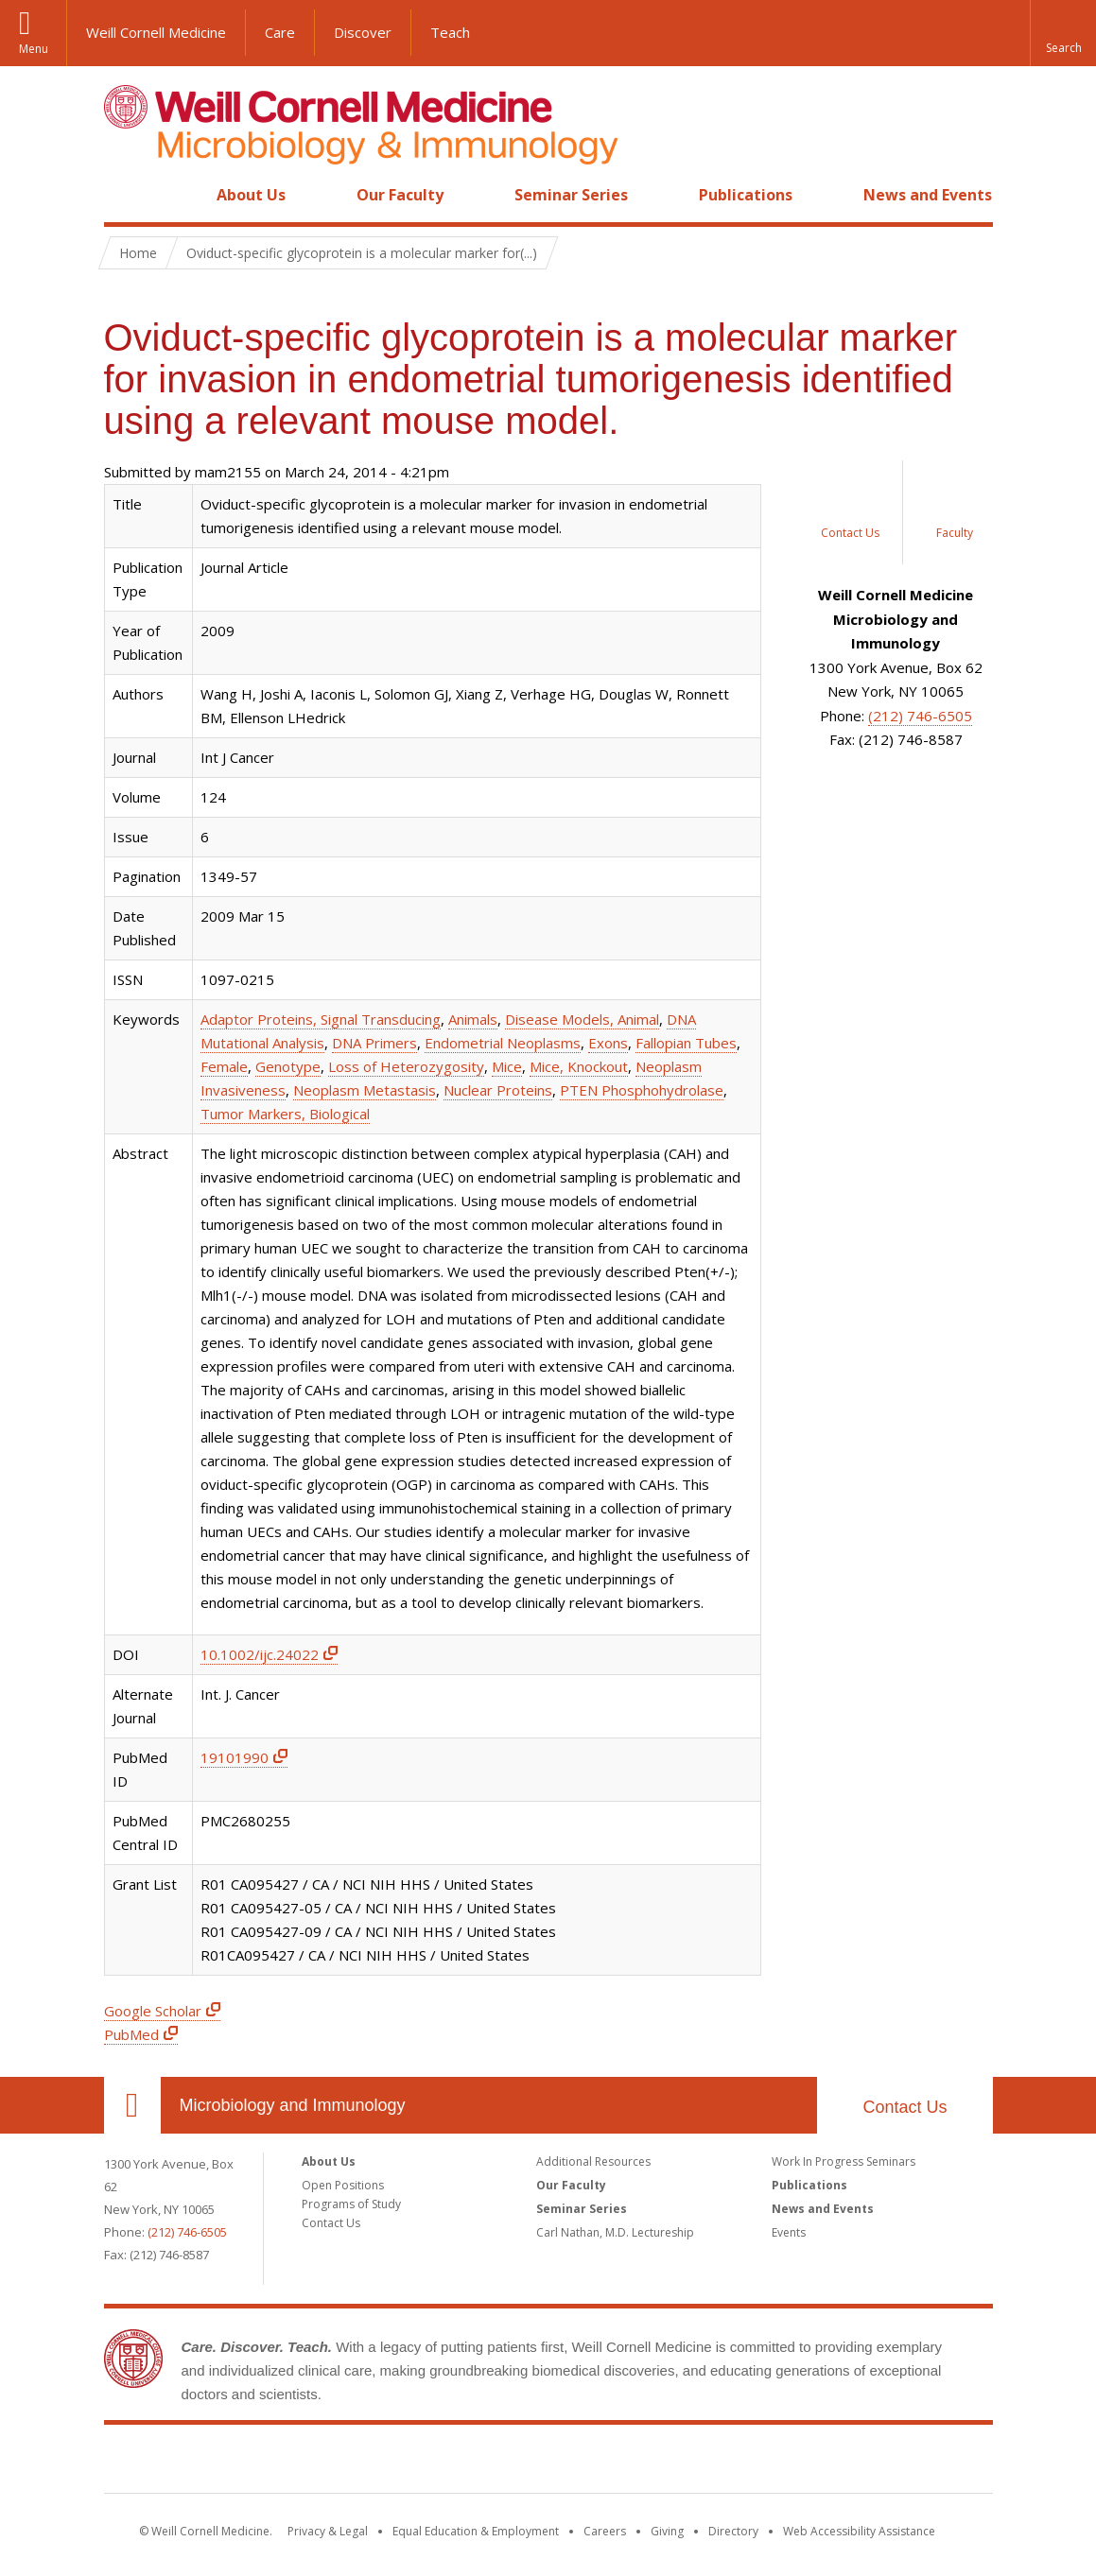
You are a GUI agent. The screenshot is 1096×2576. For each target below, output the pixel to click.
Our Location (132, 2105)
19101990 (234, 1757)
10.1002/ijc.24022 (259, 1654)
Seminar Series (571, 194)
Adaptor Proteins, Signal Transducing (320, 1019)
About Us (251, 194)
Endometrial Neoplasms (503, 1042)
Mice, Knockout (579, 1066)
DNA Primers (374, 1042)
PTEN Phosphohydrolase (641, 1090)
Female (224, 1066)
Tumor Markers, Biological (285, 1113)
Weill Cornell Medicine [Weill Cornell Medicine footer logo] (548, 2462)
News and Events (927, 194)
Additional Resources (593, 2161)
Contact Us (904, 2107)
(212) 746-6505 (920, 715)
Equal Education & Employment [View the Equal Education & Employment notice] (475, 2531)
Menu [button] (33, 49)
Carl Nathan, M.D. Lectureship (615, 2232)
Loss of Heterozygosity (406, 1066)
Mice (507, 1066)
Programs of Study (351, 2204)
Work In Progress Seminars (843, 2161)
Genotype (288, 1066)
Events (789, 2232)
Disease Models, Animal (582, 1019)
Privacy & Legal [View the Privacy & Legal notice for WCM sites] (327, 2531)
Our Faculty (400, 194)
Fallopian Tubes (686, 1042)
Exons (608, 1042)
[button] (1063, 33)
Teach (450, 32)
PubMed (131, 2034)
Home (124, 194)
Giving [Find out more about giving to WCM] (667, 2531)
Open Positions (343, 2185)
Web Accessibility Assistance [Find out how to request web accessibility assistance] (859, 2531)
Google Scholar (152, 2010)
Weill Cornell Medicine (156, 32)
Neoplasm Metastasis (364, 1090)
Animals (472, 1019)
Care (280, 32)
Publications (745, 194)
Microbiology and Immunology (293, 2105)
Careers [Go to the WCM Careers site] (604, 2531)
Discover (362, 32)
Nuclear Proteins (498, 1090)
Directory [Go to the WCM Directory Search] (733, 2531)
